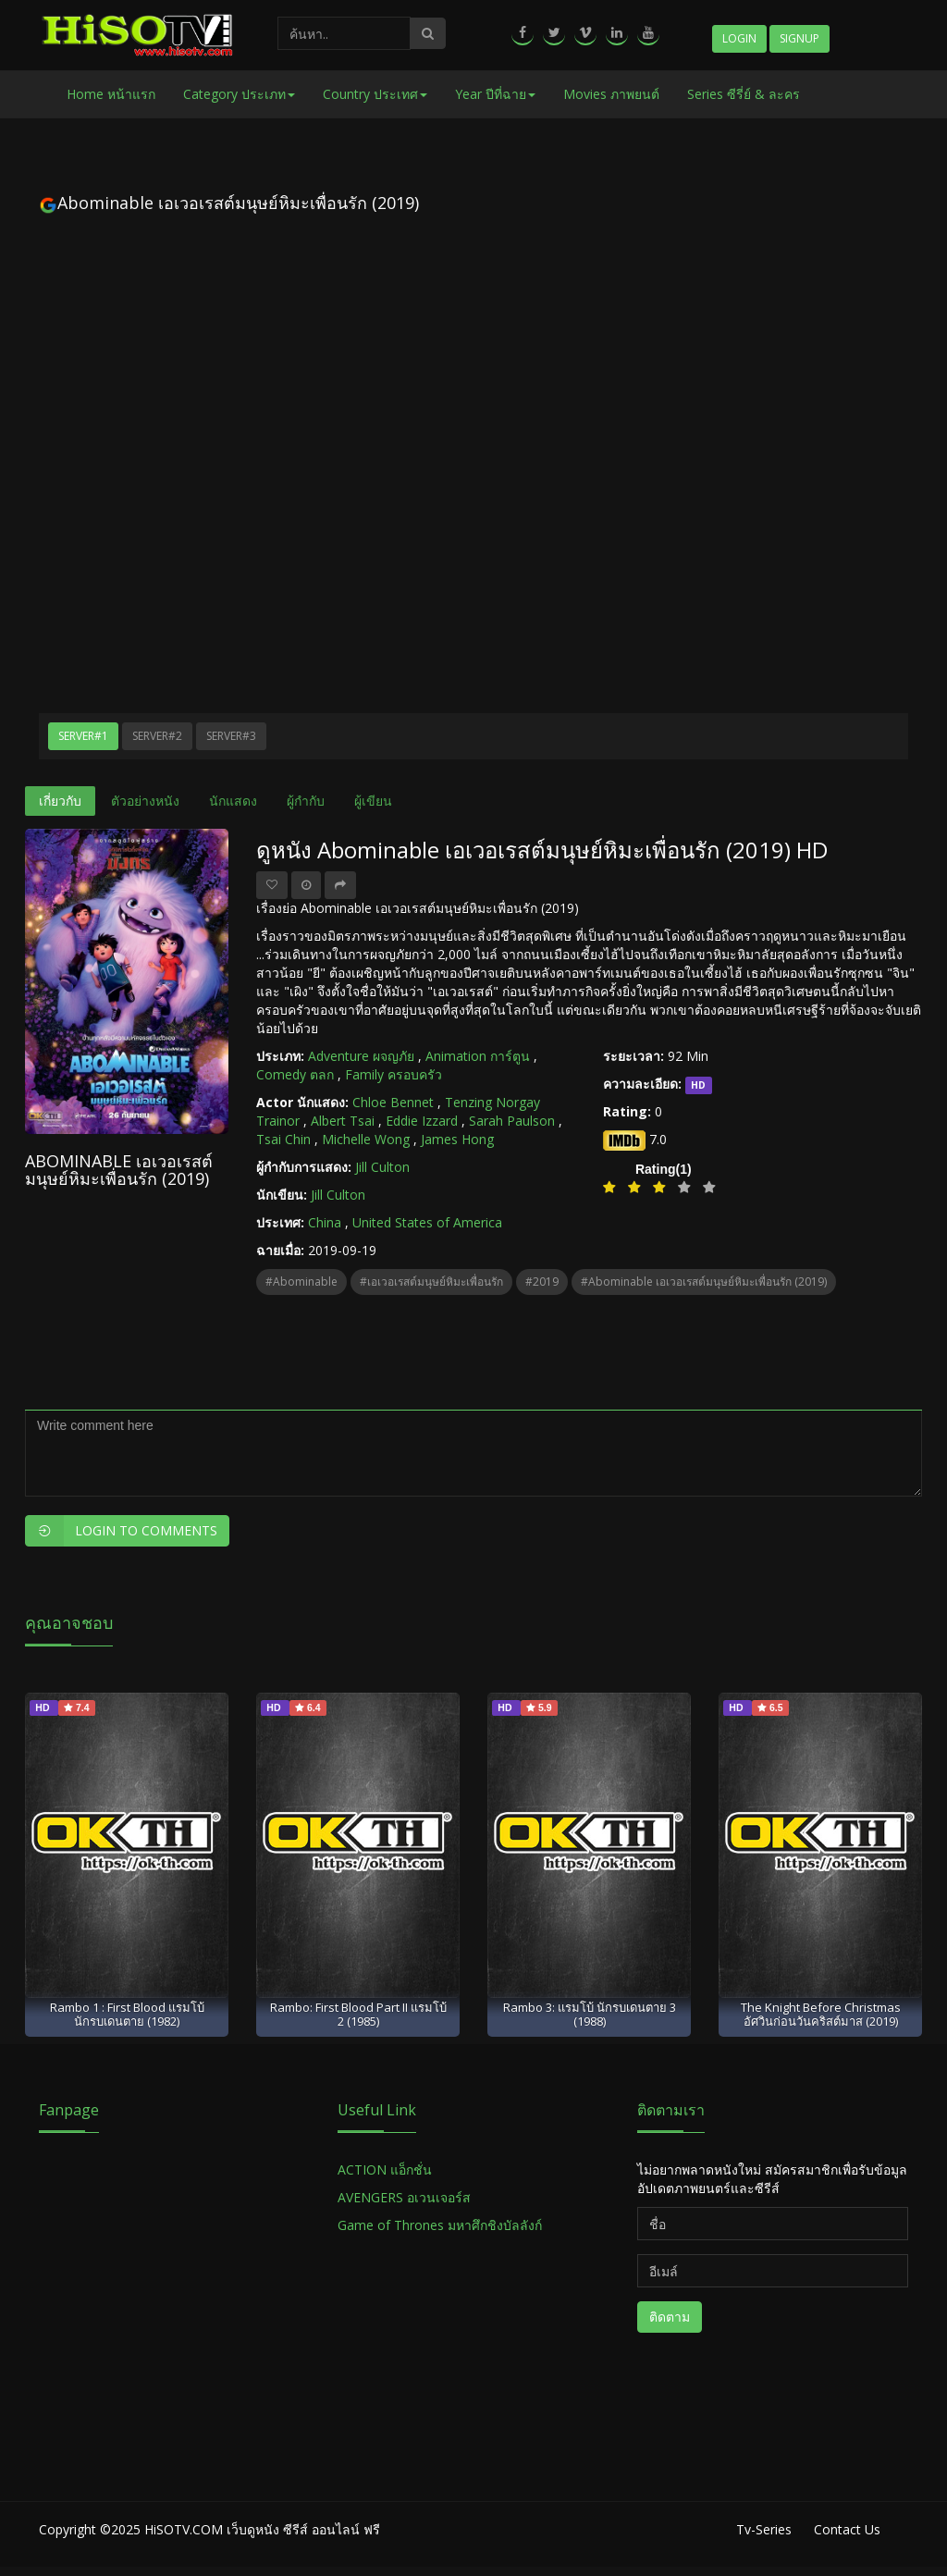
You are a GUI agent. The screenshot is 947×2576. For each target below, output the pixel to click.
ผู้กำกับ (306, 800)
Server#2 (157, 736)
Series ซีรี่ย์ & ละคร (743, 94)
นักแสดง (233, 800)
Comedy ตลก (295, 1074)
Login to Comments (121, 1531)
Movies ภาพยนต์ (611, 94)
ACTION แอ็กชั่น (385, 2169)
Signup (799, 38)
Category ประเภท (239, 94)
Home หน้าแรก (111, 94)
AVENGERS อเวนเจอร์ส (404, 2197)
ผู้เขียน (373, 800)
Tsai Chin (283, 1139)
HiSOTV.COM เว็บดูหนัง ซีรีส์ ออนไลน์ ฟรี (262, 2529)
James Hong (457, 1139)
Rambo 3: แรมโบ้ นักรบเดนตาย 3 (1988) (589, 2014)
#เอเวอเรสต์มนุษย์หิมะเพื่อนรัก (431, 1281)
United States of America (427, 1222)
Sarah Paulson (512, 1120)
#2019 (542, 1281)
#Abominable (301, 1281)
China (324, 1222)
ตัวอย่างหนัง (145, 800)
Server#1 (83, 736)
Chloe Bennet (393, 1102)
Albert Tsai (343, 1120)
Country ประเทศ (375, 94)
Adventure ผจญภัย (361, 1056)
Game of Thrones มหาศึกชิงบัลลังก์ (442, 2225)
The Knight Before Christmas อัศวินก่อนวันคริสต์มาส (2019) (821, 2014)
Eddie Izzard (422, 1120)
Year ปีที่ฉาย (495, 94)
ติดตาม (669, 2316)
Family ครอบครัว (393, 1074)
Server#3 (231, 736)
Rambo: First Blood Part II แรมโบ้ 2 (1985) (358, 2014)
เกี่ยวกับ (60, 800)
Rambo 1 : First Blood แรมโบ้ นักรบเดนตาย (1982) (127, 2014)
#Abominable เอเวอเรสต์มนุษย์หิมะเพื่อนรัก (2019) (704, 1281)
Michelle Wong (366, 1139)
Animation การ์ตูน (477, 1056)
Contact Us (847, 2529)
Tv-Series (764, 2529)
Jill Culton (382, 1167)
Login (739, 38)
